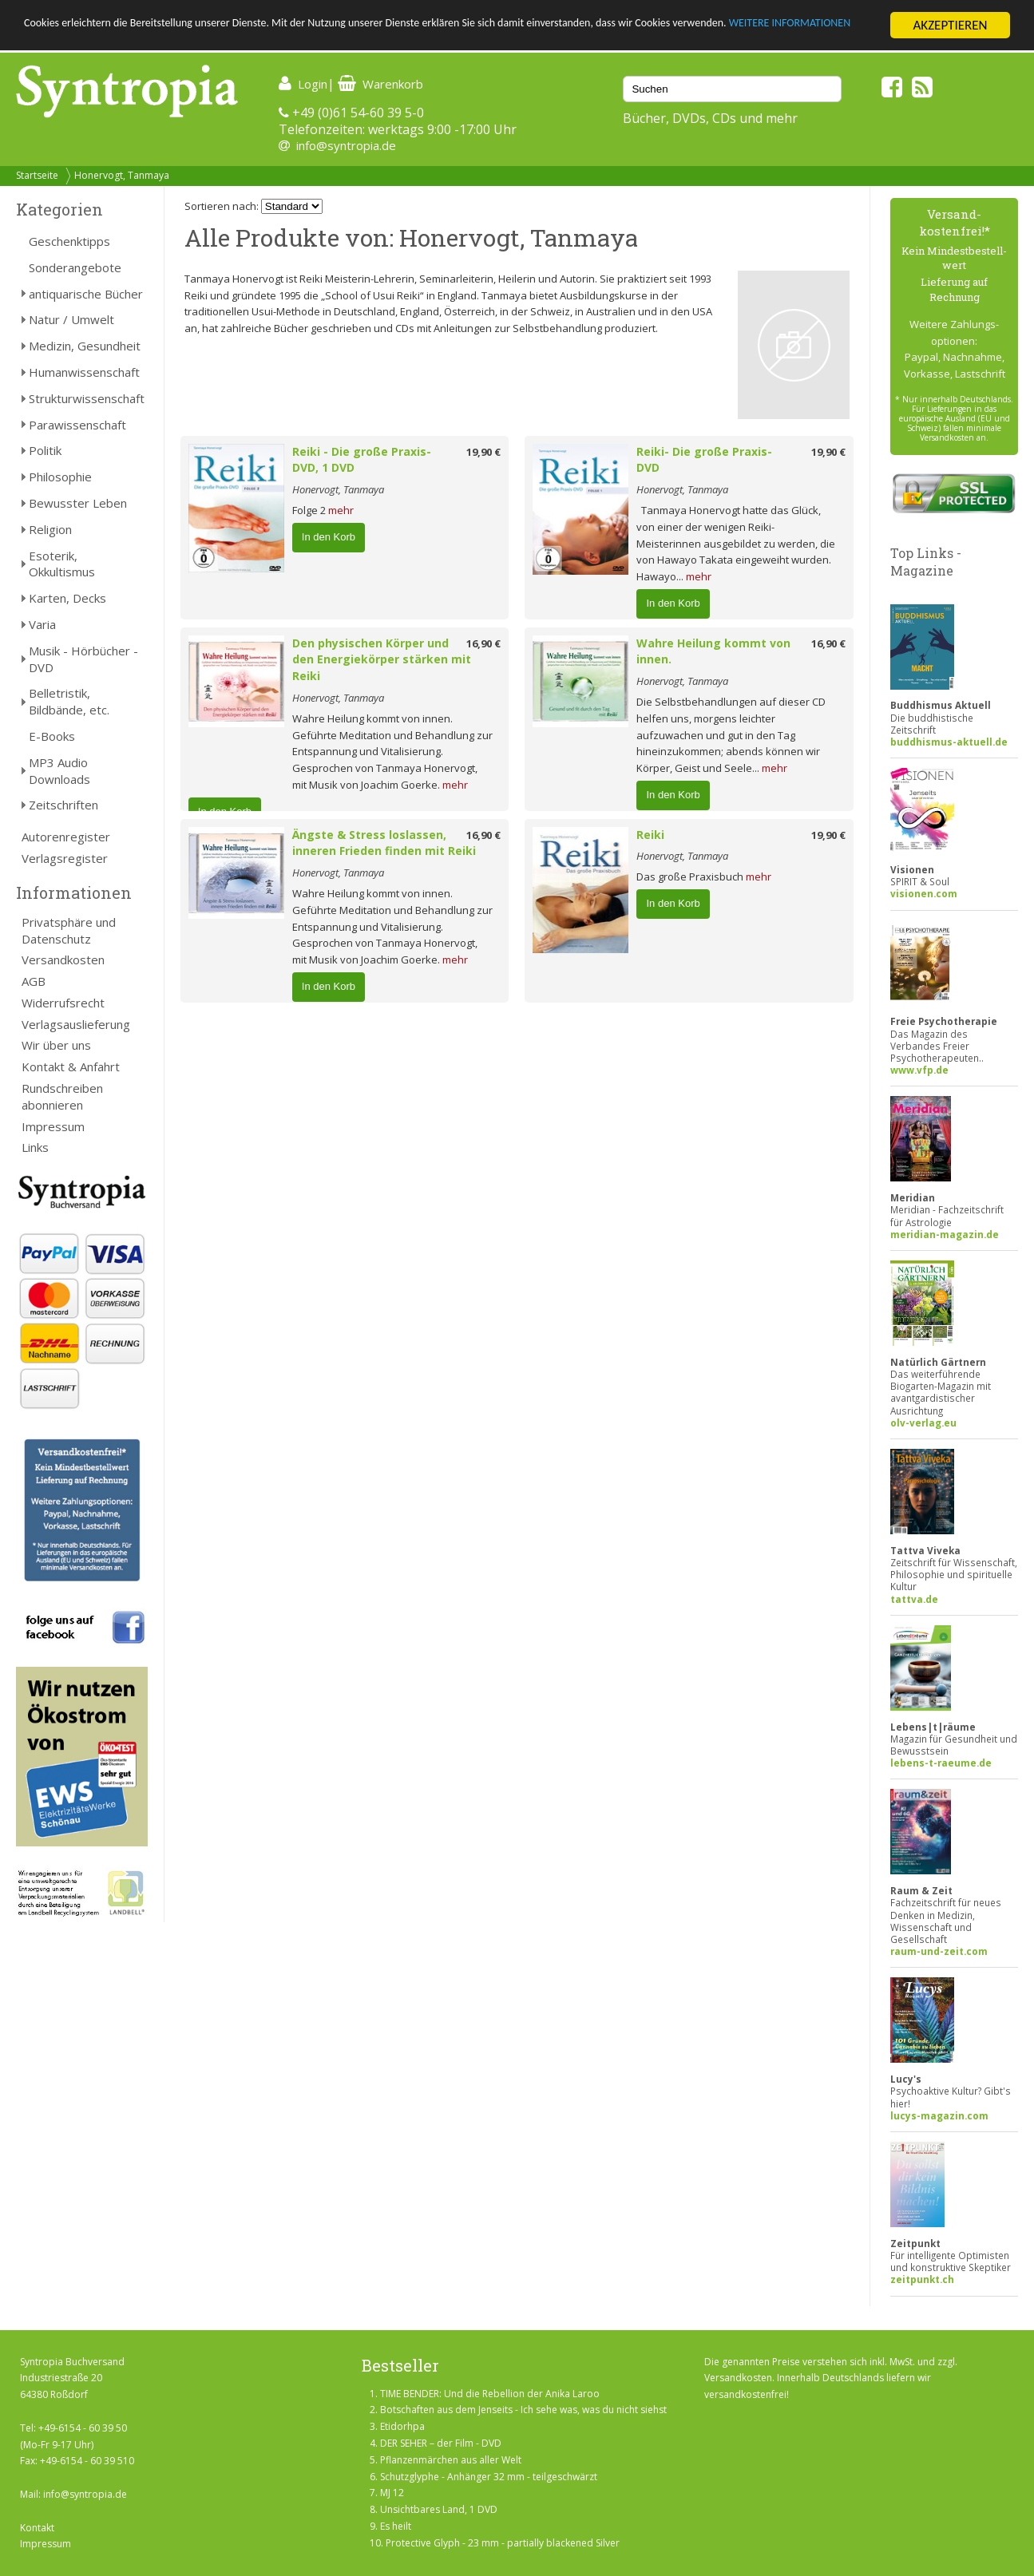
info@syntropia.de (346, 145)
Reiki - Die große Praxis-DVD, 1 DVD (361, 460)
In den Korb (328, 537)
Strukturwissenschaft (87, 398)
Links (35, 1147)
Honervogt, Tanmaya (121, 175)
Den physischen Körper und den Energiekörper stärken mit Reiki (381, 659)
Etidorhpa (402, 2426)
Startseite (37, 175)
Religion (50, 529)
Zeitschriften (63, 805)
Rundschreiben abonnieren (62, 1096)
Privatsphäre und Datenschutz (69, 930)
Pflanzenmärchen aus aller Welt (450, 2460)
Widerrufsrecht (63, 1003)
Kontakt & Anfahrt (71, 1066)
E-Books (52, 736)
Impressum (53, 1126)
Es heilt (395, 2526)
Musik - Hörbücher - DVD (83, 659)
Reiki (650, 834)
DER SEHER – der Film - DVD (440, 2443)
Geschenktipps (69, 241)
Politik (45, 450)
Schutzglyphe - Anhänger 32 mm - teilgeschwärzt (488, 2476)
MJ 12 (392, 2492)
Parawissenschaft (77, 425)
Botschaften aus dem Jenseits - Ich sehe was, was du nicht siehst (523, 2409)
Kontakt (37, 2527)
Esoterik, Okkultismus (62, 564)
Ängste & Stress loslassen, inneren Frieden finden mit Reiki (384, 843)
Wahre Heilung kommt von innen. (713, 651)
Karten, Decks (67, 598)
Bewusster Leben (78, 503)
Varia (42, 624)
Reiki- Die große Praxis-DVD (704, 460)
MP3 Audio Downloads (59, 770)
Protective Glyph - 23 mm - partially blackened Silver (503, 2543)
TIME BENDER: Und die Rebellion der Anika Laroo (490, 2393)
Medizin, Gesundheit (85, 346)
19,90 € (483, 452)
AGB (34, 981)
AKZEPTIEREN (950, 25)
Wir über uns (56, 1045)
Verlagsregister (65, 858)
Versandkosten (63, 959)
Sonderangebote (75, 267)
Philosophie (60, 477)
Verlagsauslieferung (76, 1024)
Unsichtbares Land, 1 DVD (438, 2509)
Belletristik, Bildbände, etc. (69, 701)
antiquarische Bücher (86, 294)
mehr (341, 510)
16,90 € (483, 643)
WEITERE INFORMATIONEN (98, 39)
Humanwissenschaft (84, 372)
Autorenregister (66, 837)
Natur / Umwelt (71, 319)
